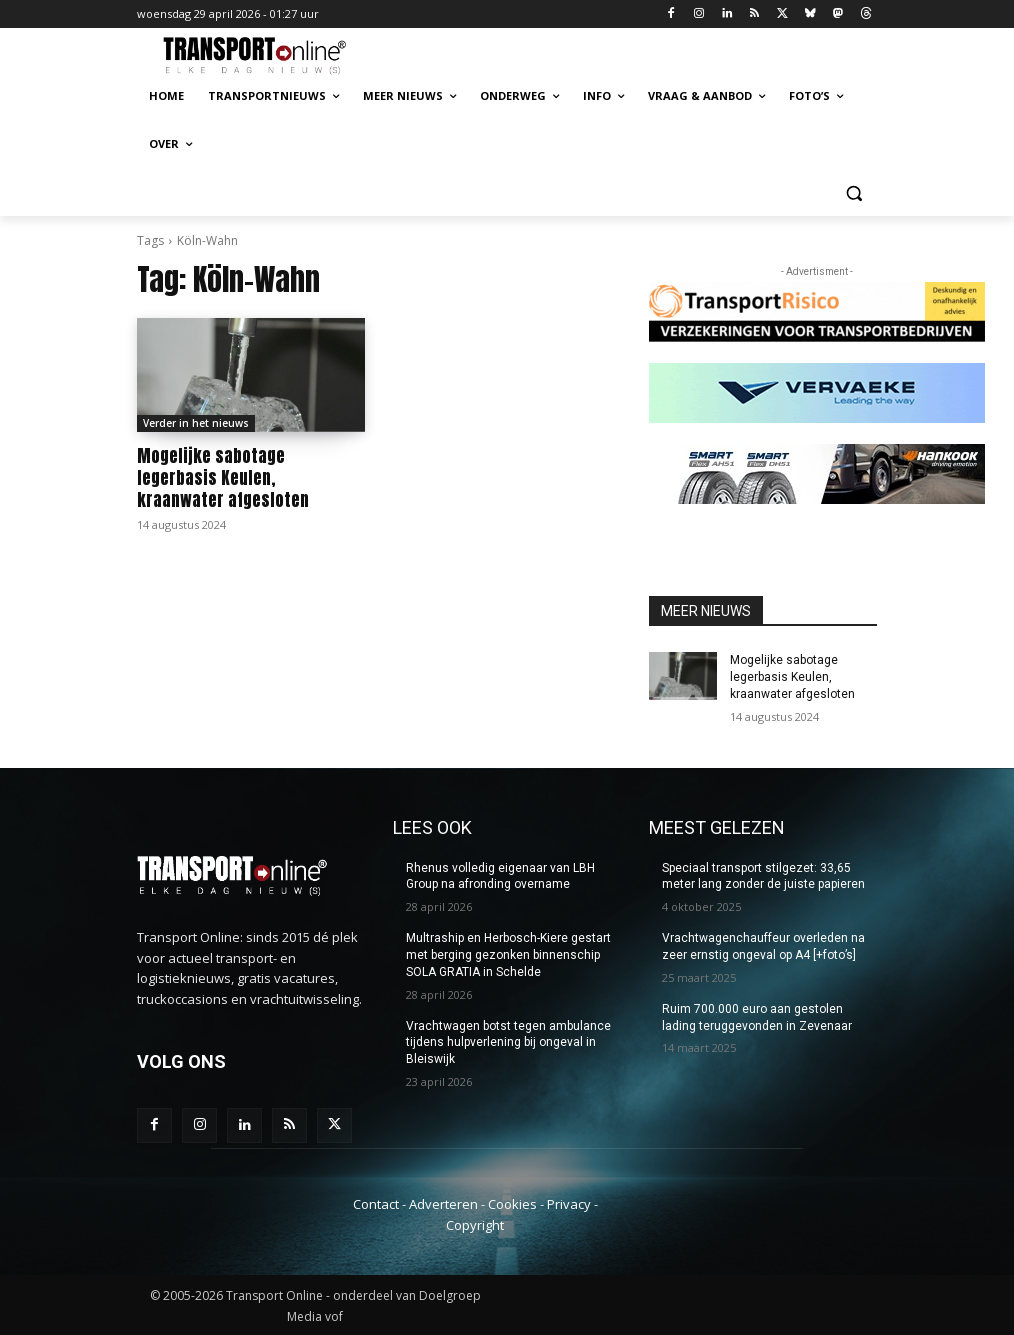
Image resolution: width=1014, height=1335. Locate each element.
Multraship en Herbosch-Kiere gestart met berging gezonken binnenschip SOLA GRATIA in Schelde (508, 955)
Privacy (569, 1204)
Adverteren (443, 1204)
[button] (853, 192)
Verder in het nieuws (196, 423)
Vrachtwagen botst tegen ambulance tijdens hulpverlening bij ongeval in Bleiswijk (508, 1043)
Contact (376, 1204)
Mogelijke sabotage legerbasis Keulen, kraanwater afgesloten (223, 478)
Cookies (512, 1204)
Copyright (475, 1224)
